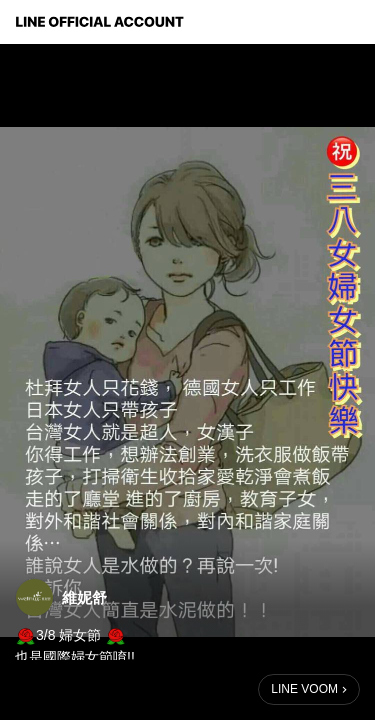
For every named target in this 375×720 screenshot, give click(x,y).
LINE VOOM (304, 689)
